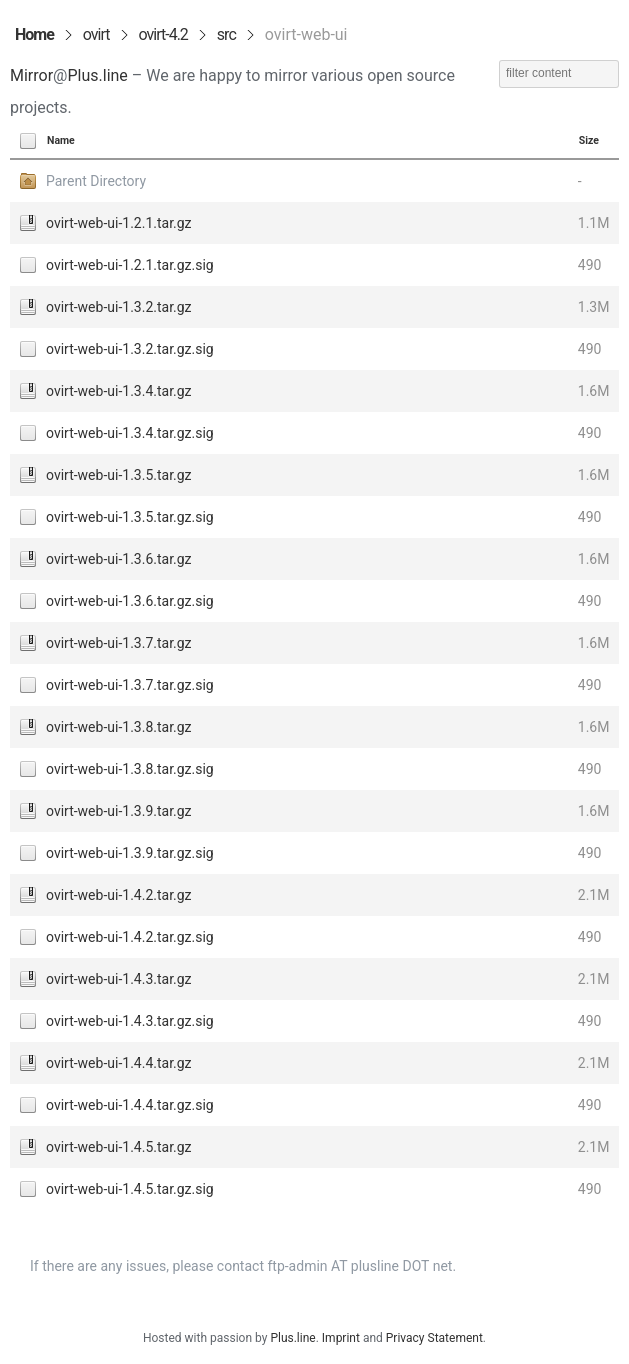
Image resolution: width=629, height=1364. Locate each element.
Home (34, 34)
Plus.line (97, 75)
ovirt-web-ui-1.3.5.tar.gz (119, 475)
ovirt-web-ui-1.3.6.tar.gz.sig (130, 601)
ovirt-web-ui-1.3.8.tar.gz (119, 727)
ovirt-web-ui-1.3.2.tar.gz (119, 307)
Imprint (341, 1338)
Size (589, 140)
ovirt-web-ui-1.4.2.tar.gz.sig (130, 937)
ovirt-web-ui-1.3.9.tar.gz (119, 811)
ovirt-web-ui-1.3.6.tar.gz (119, 559)
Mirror (31, 75)
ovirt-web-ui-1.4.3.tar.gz (119, 979)
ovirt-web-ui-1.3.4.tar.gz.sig (130, 433)
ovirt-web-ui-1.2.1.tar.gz (119, 223)
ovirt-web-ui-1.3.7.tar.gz (119, 643)
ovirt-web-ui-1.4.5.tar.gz (119, 1147)
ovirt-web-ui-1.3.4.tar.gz (119, 391)
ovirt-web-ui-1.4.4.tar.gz (119, 1063)
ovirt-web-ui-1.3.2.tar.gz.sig (130, 349)
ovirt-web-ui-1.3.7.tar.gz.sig (130, 685)
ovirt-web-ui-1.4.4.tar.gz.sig (130, 1105)
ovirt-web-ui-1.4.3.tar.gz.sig (130, 1021)
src (226, 34)
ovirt (96, 34)
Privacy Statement (434, 1338)
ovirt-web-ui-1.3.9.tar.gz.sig (130, 853)
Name (61, 140)
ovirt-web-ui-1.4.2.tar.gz (119, 895)
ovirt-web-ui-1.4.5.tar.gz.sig (130, 1189)
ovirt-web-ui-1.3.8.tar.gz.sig (130, 769)
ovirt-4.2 (163, 34)
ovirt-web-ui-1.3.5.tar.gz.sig (130, 517)
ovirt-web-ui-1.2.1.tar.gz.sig (130, 265)
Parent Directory (96, 181)
